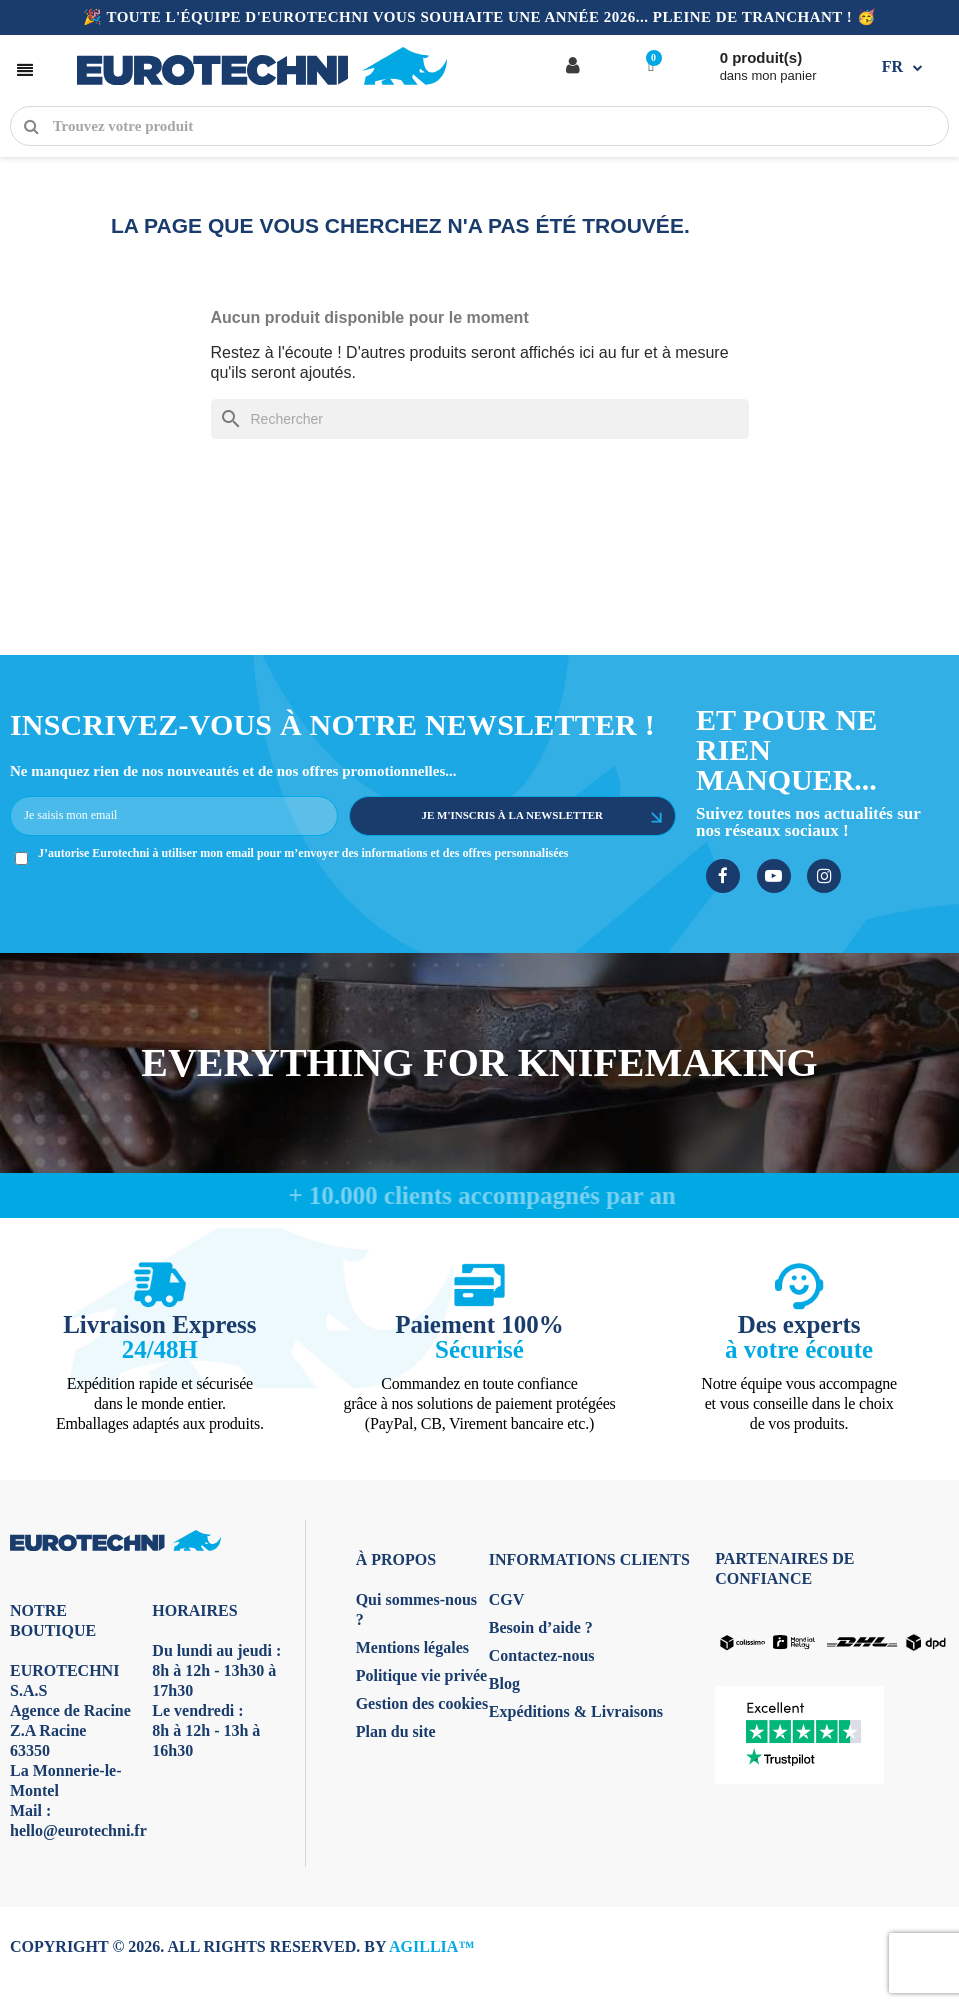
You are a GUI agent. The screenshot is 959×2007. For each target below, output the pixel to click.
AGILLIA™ (431, 1946)
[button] (25, 65)
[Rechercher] (480, 419)
